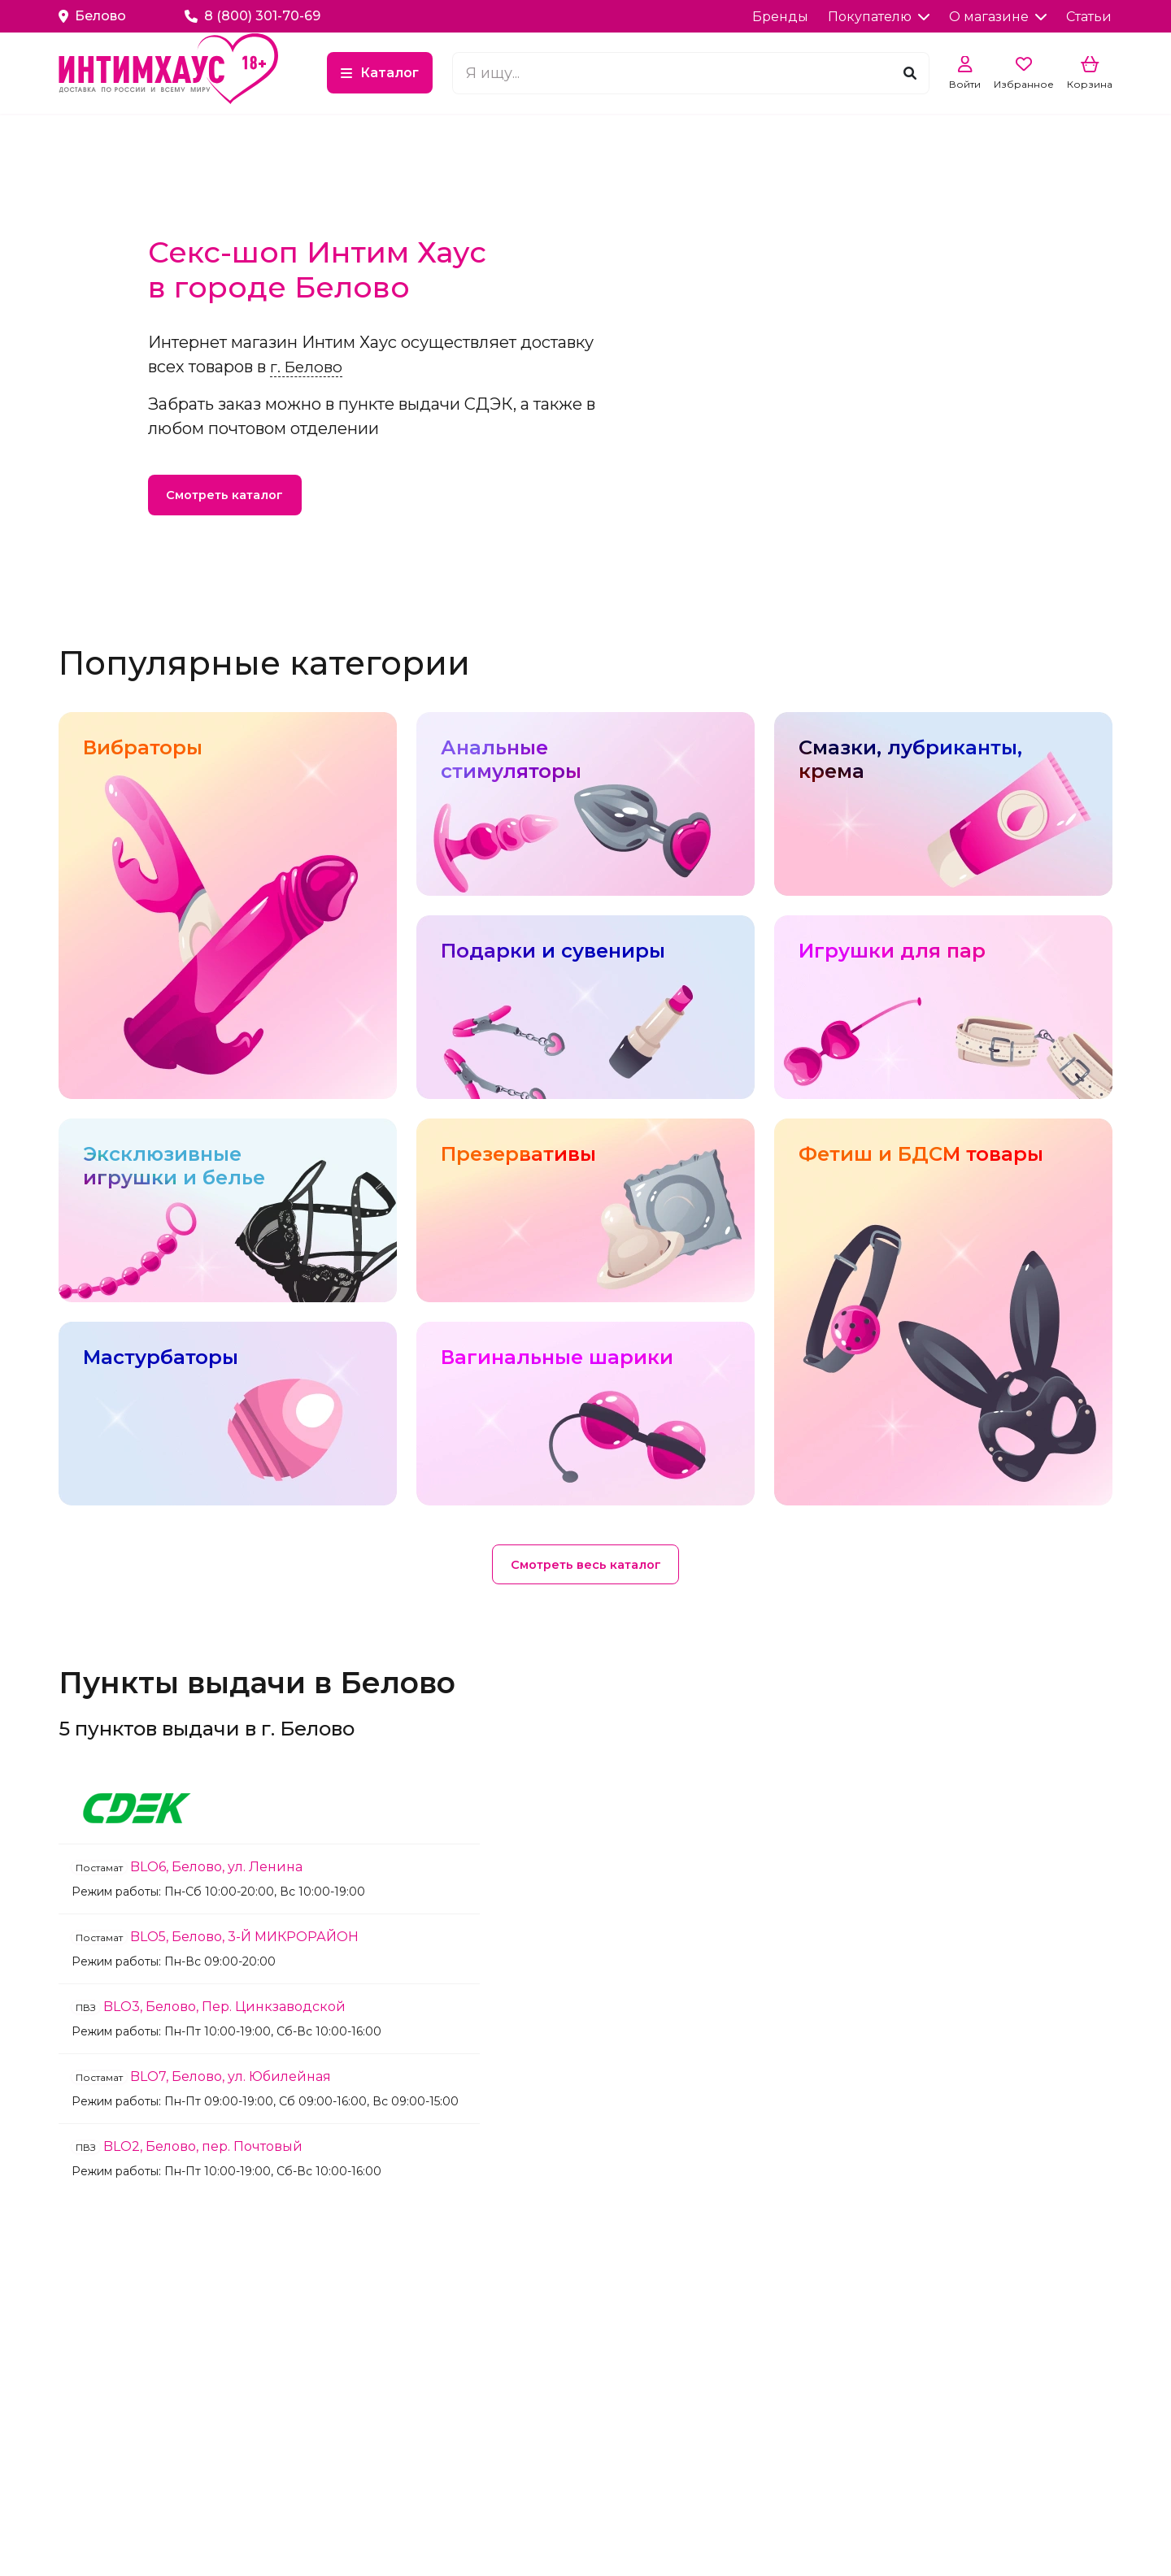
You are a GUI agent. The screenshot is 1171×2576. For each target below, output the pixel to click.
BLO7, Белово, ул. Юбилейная (201, 2079)
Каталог (475, 73)
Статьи (1089, 16)
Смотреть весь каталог (585, 1566)
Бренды (780, 16)
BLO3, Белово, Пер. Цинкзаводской (209, 2010)
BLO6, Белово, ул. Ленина (187, 1870)
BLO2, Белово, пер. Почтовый (187, 2149)
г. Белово (307, 363)
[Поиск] (909, 73)
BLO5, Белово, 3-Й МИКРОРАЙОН (215, 1940)
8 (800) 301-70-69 (252, 16)
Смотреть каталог (230, 496)
